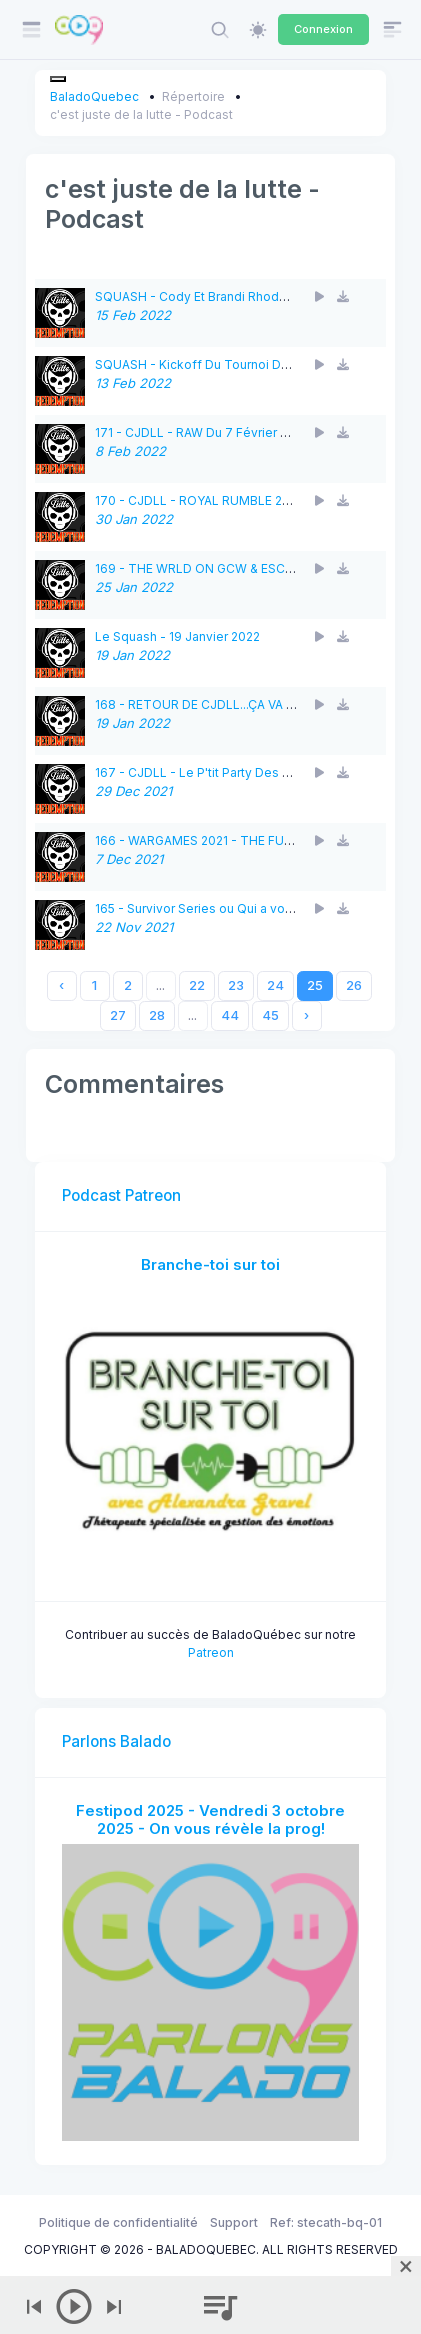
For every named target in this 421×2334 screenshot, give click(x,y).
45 (270, 1015)
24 (275, 985)
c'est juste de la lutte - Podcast (141, 114)
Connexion (323, 29)
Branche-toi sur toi (210, 1264)
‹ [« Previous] (61, 985)
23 (236, 985)
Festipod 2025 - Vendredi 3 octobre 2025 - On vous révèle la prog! (210, 1819)
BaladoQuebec (94, 96)
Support (234, 2222)
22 (197, 985)
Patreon (211, 1652)
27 (118, 1015)
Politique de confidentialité (118, 2222)
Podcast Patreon (121, 1195)
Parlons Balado (116, 1741)
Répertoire (193, 96)
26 (354, 985)
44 (230, 1015)
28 (157, 1015)
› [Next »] (306, 1015)
